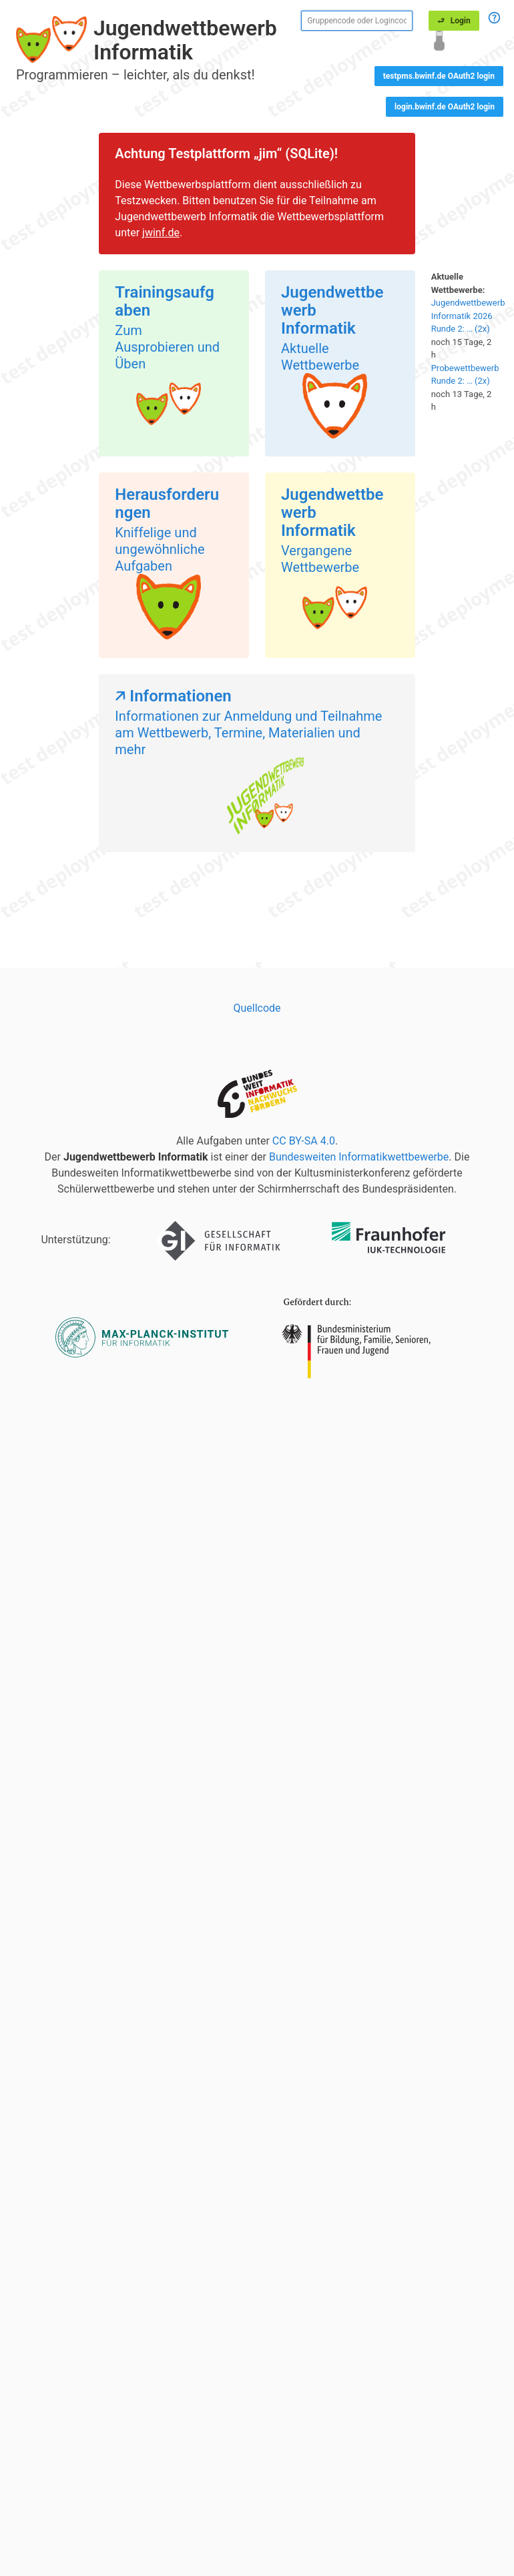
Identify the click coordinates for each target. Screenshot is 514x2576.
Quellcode (256, 1008)
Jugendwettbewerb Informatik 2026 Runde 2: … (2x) (468, 316)
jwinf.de (161, 232)
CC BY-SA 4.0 (303, 1141)
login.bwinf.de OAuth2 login (445, 106)
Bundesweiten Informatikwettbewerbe (359, 1157)
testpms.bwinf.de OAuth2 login (439, 76)
